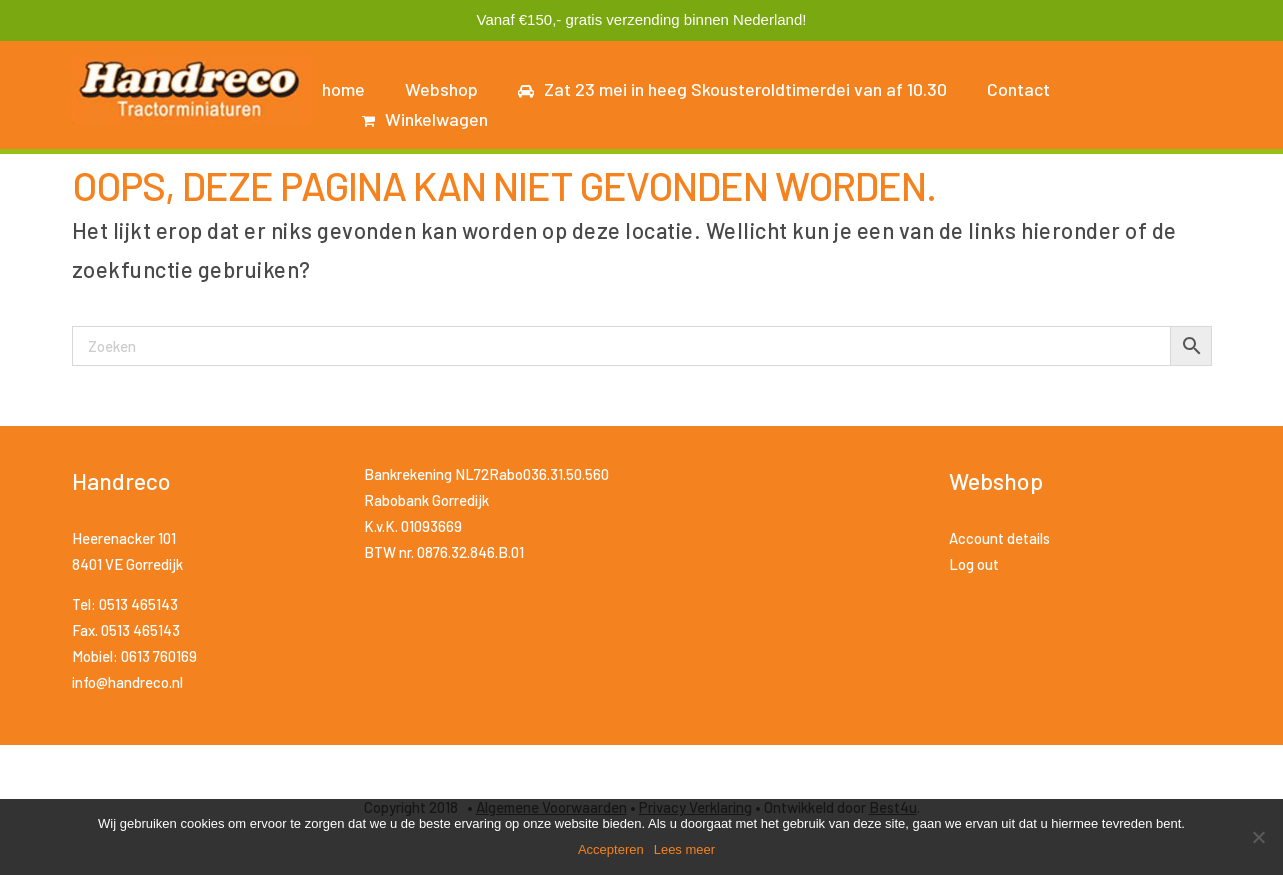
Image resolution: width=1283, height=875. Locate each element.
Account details (999, 538)
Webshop (441, 89)
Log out (974, 564)
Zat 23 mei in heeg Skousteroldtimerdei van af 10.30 (732, 89)
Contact (1018, 89)
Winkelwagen (425, 119)
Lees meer (684, 849)
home (343, 89)
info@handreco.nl (127, 682)
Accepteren (611, 849)
